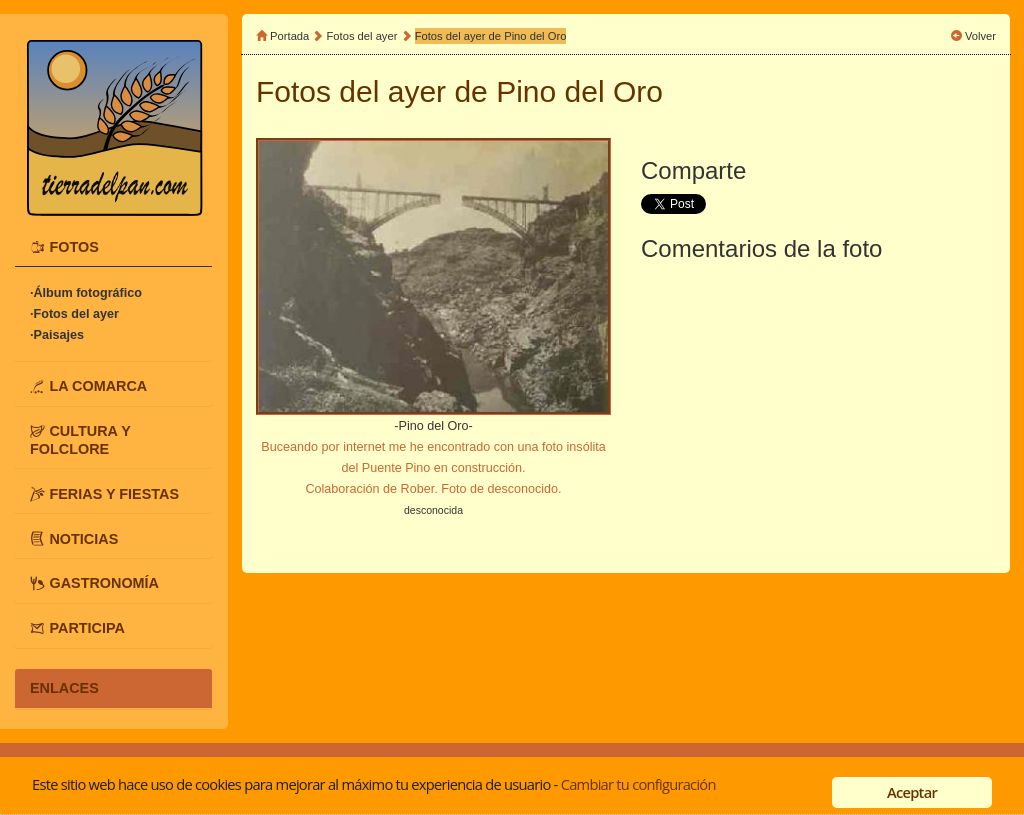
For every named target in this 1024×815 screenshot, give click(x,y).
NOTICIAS (83, 538)
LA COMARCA (98, 386)
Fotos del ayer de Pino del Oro (491, 36)
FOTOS (73, 247)
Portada (289, 36)
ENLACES (64, 688)
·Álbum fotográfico (86, 293)
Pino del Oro (579, 91)
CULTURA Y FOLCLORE (80, 440)
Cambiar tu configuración (638, 784)
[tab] (113, 247)
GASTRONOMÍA (104, 583)
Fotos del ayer (364, 36)
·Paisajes (57, 335)
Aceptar (912, 792)
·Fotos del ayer (74, 314)
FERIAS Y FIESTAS (114, 493)
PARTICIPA (86, 628)
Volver (980, 36)
